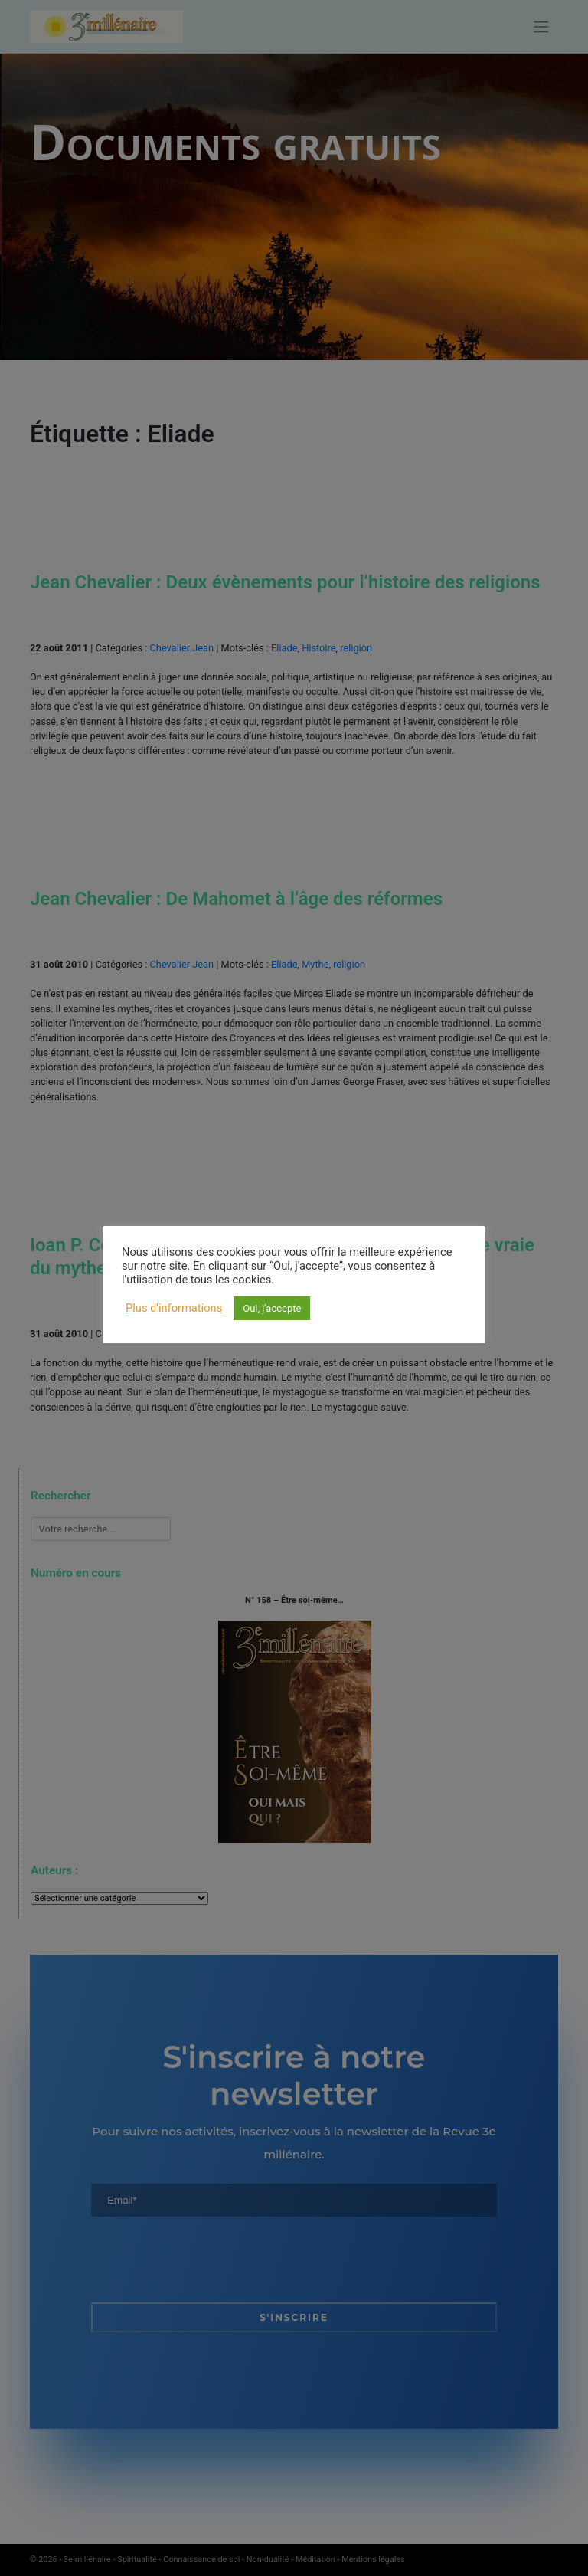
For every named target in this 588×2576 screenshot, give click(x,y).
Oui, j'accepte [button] (272, 1308)
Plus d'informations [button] (174, 1308)
